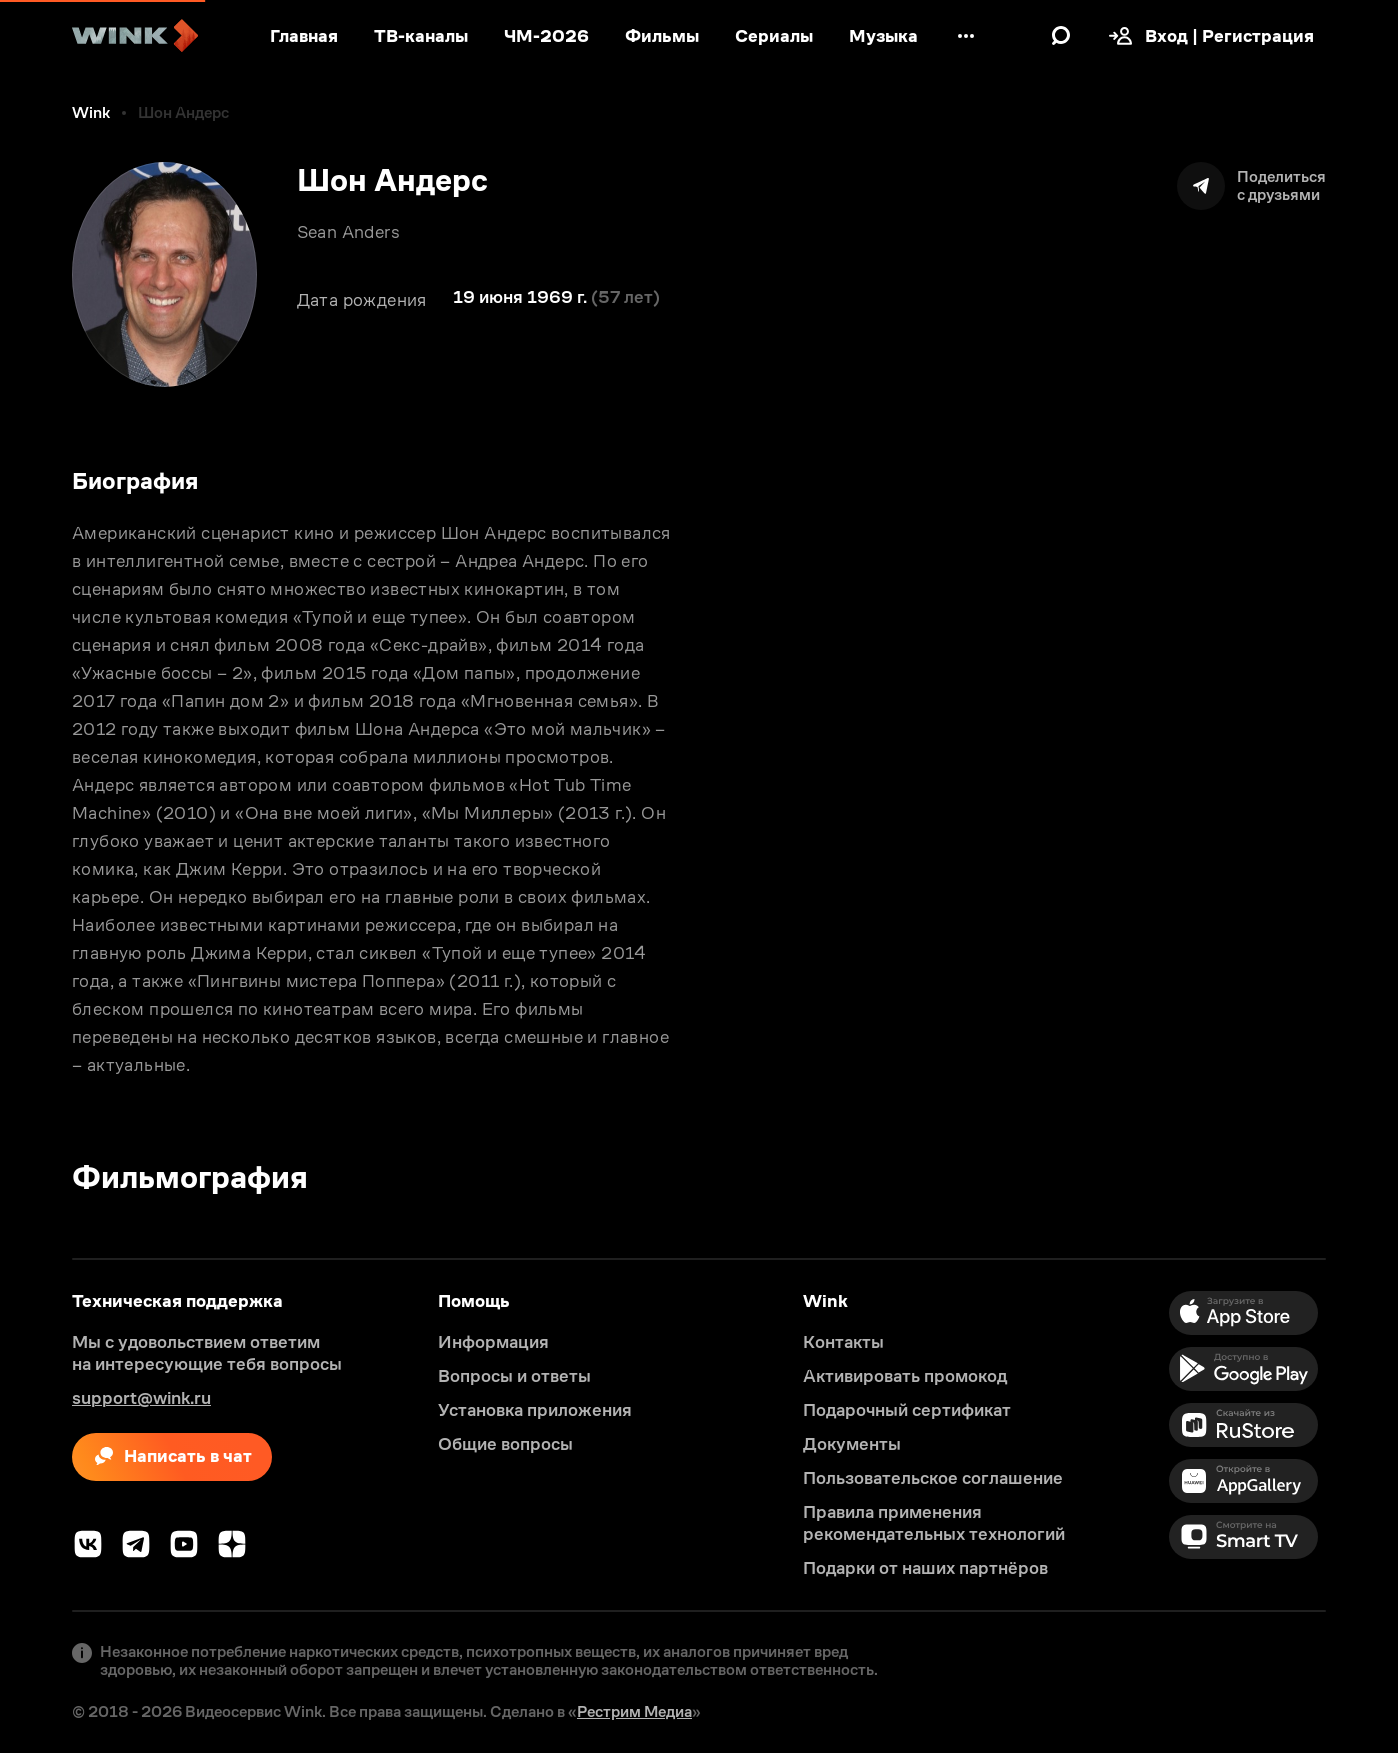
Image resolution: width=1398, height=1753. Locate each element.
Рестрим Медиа (634, 1711)
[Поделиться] (1251, 186)
